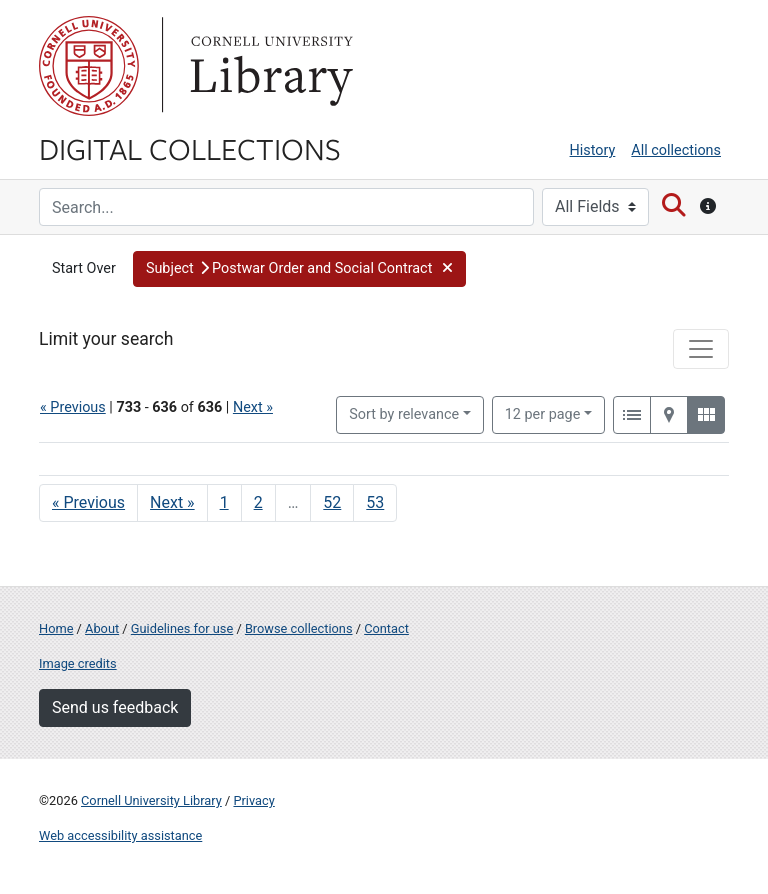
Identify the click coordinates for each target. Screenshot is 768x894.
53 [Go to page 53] (375, 502)
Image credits (78, 663)
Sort (404, 414)
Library (269, 66)
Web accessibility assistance (120, 835)
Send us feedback (115, 707)
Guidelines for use (182, 628)
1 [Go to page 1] (224, 502)
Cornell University (89, 66)
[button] (299, 269)
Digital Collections (190, 148)
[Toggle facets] (701, 349)
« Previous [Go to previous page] (88, 502)
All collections (676, 150)
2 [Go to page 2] (258, 502)
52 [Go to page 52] (332, 502)
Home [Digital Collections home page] (56, 628)
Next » (253, 407)
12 (543, 413)
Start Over (84, 268)
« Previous (73, 407)
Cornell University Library (151, 800)
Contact (386, 628)
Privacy (253, 800)
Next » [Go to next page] (172, 502)
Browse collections (299, 628)
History (593, 150)
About (102, 628)
